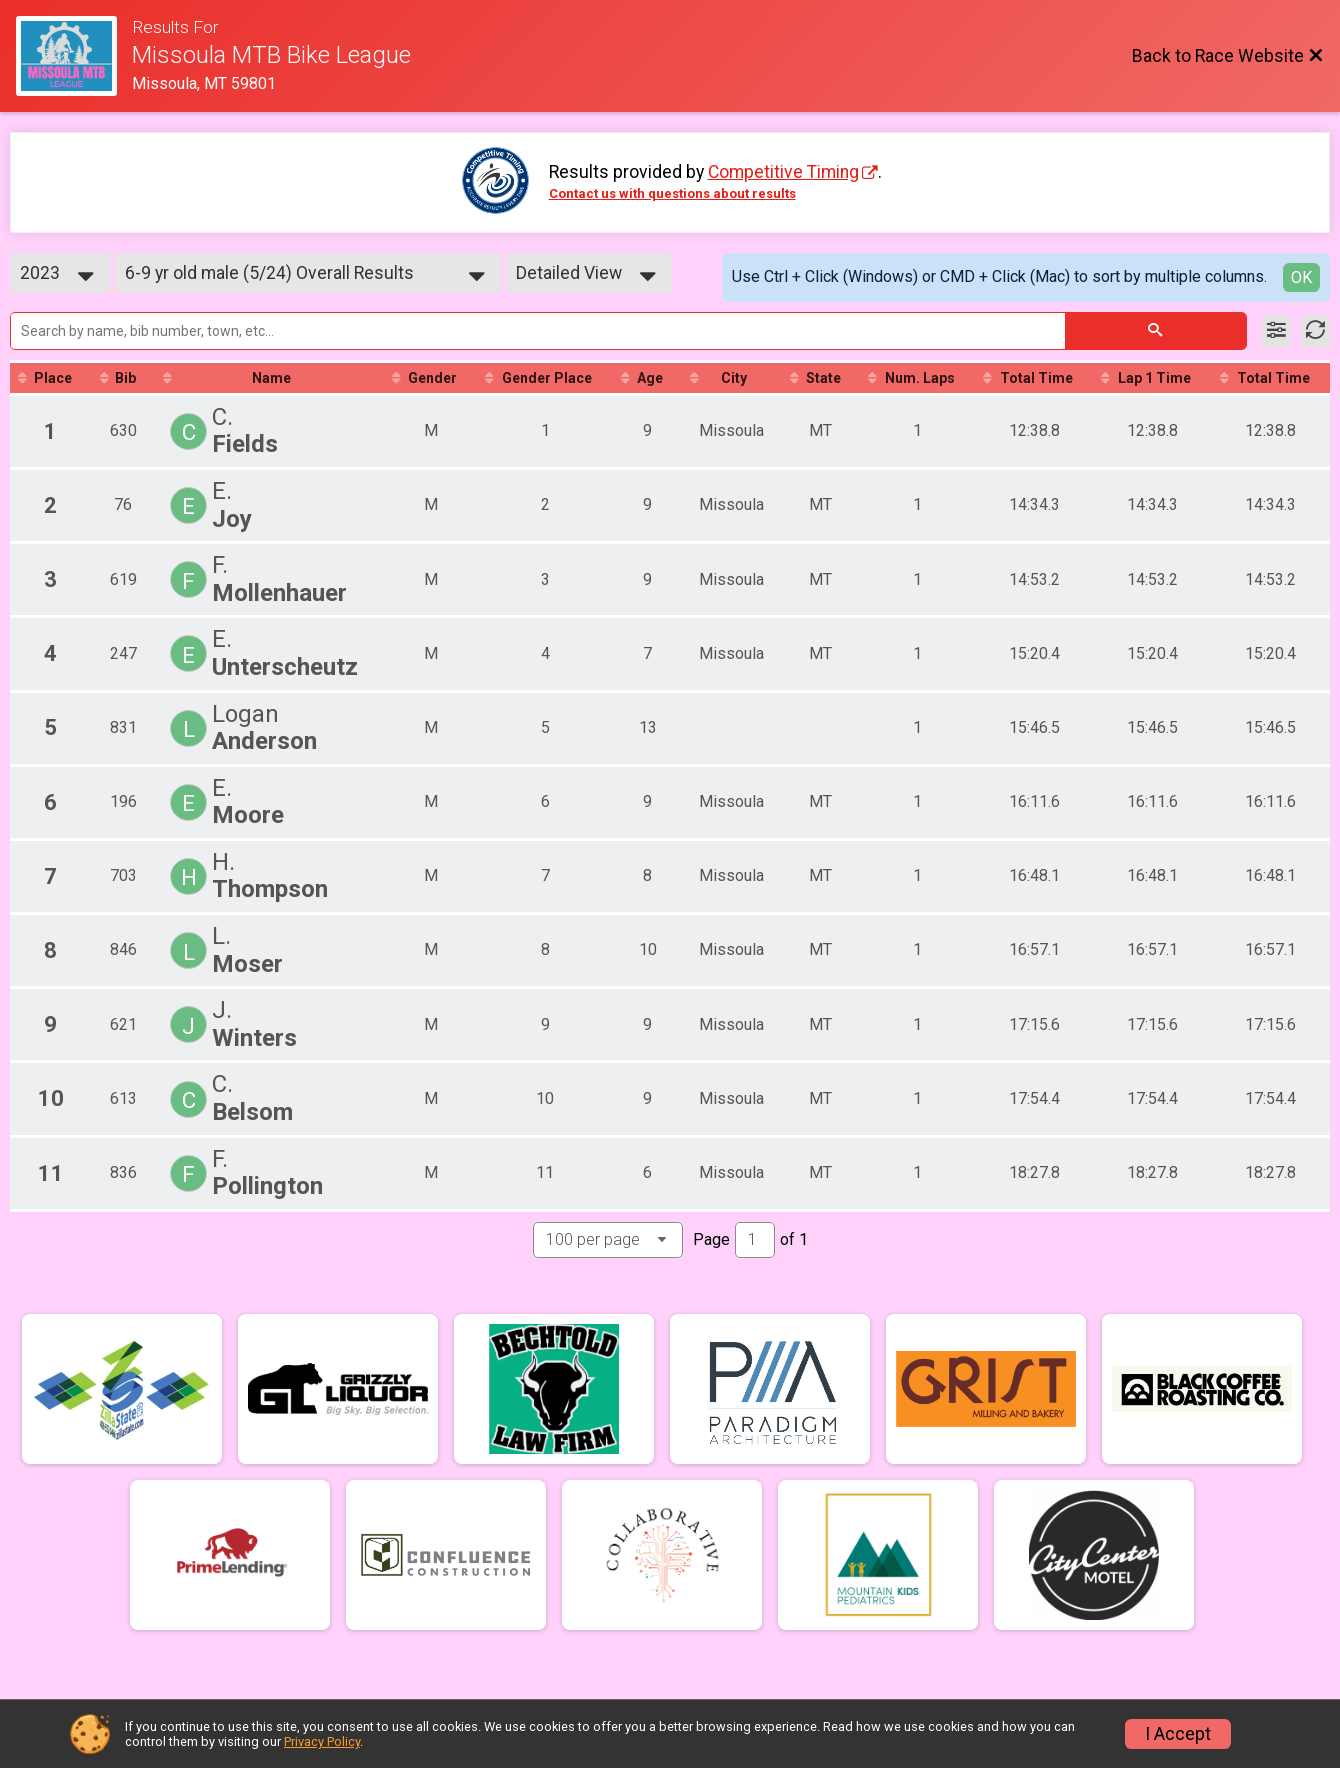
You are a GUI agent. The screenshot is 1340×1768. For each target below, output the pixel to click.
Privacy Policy (322, 1741)
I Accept (1178, 1734)
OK (1301, 277)
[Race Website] (74, 56)
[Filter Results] (1276, 331)
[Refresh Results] (1315, 331)
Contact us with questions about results (672, 193)
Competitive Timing (783, 172)
